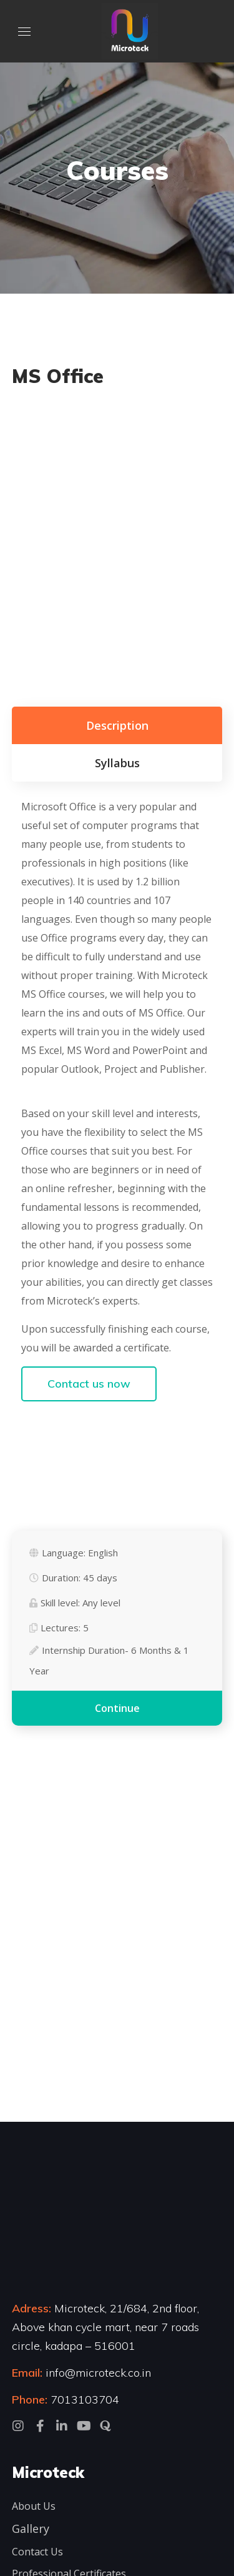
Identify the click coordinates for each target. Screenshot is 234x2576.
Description (117, 725)
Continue (117, 1708)
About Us (34, 2506)
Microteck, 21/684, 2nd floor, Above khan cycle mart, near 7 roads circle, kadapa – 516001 (105, 2327)
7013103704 (85, 2399)
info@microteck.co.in (96, 2372)
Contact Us (37, 2552)
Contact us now (88, 1383)
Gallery (30, 2528)
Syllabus (117, 762)
